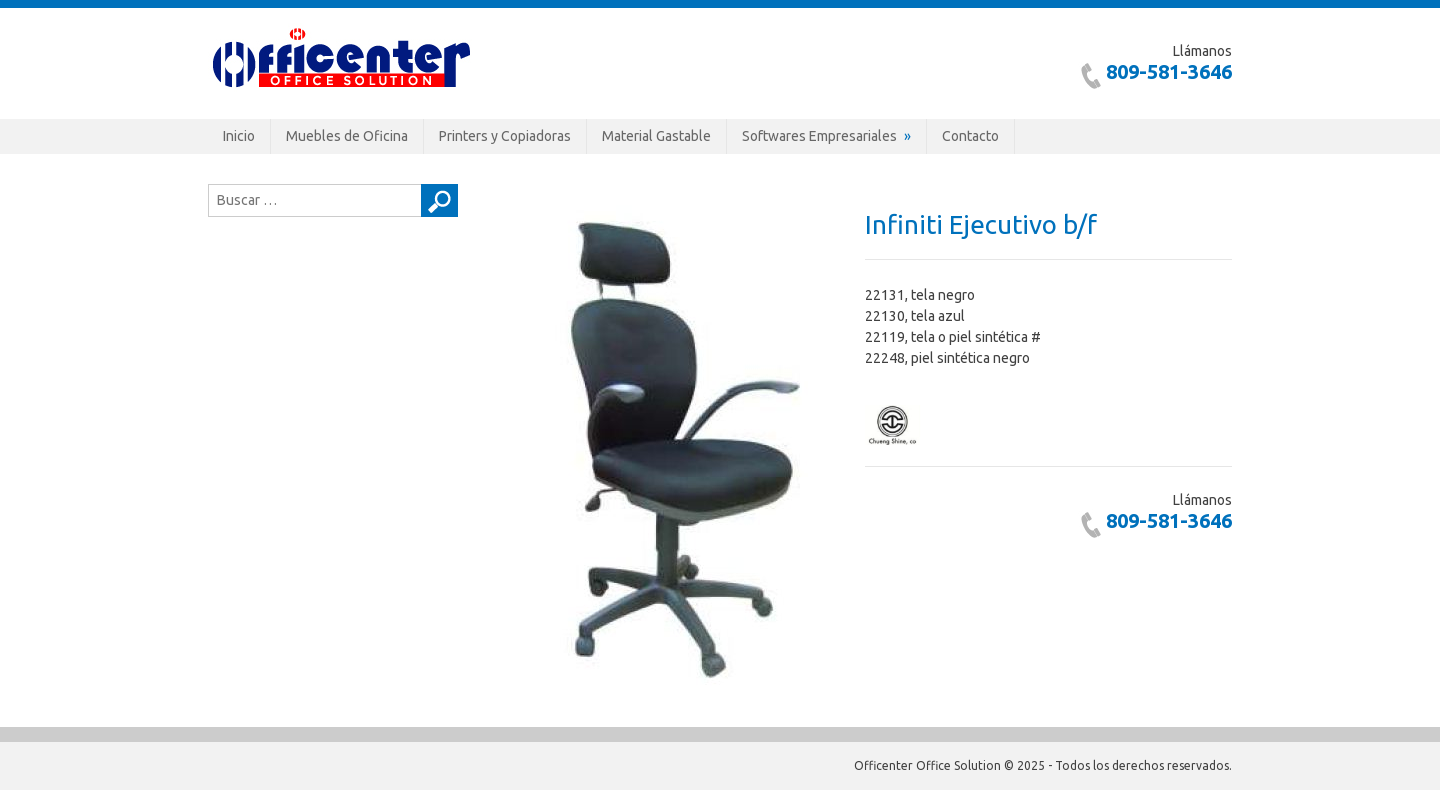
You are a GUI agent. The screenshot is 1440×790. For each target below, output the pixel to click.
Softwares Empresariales (819, 136)
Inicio (239, 136)
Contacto (970, 136)
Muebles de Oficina (347, 136)
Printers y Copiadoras (505, 136)
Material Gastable (656, 136)
